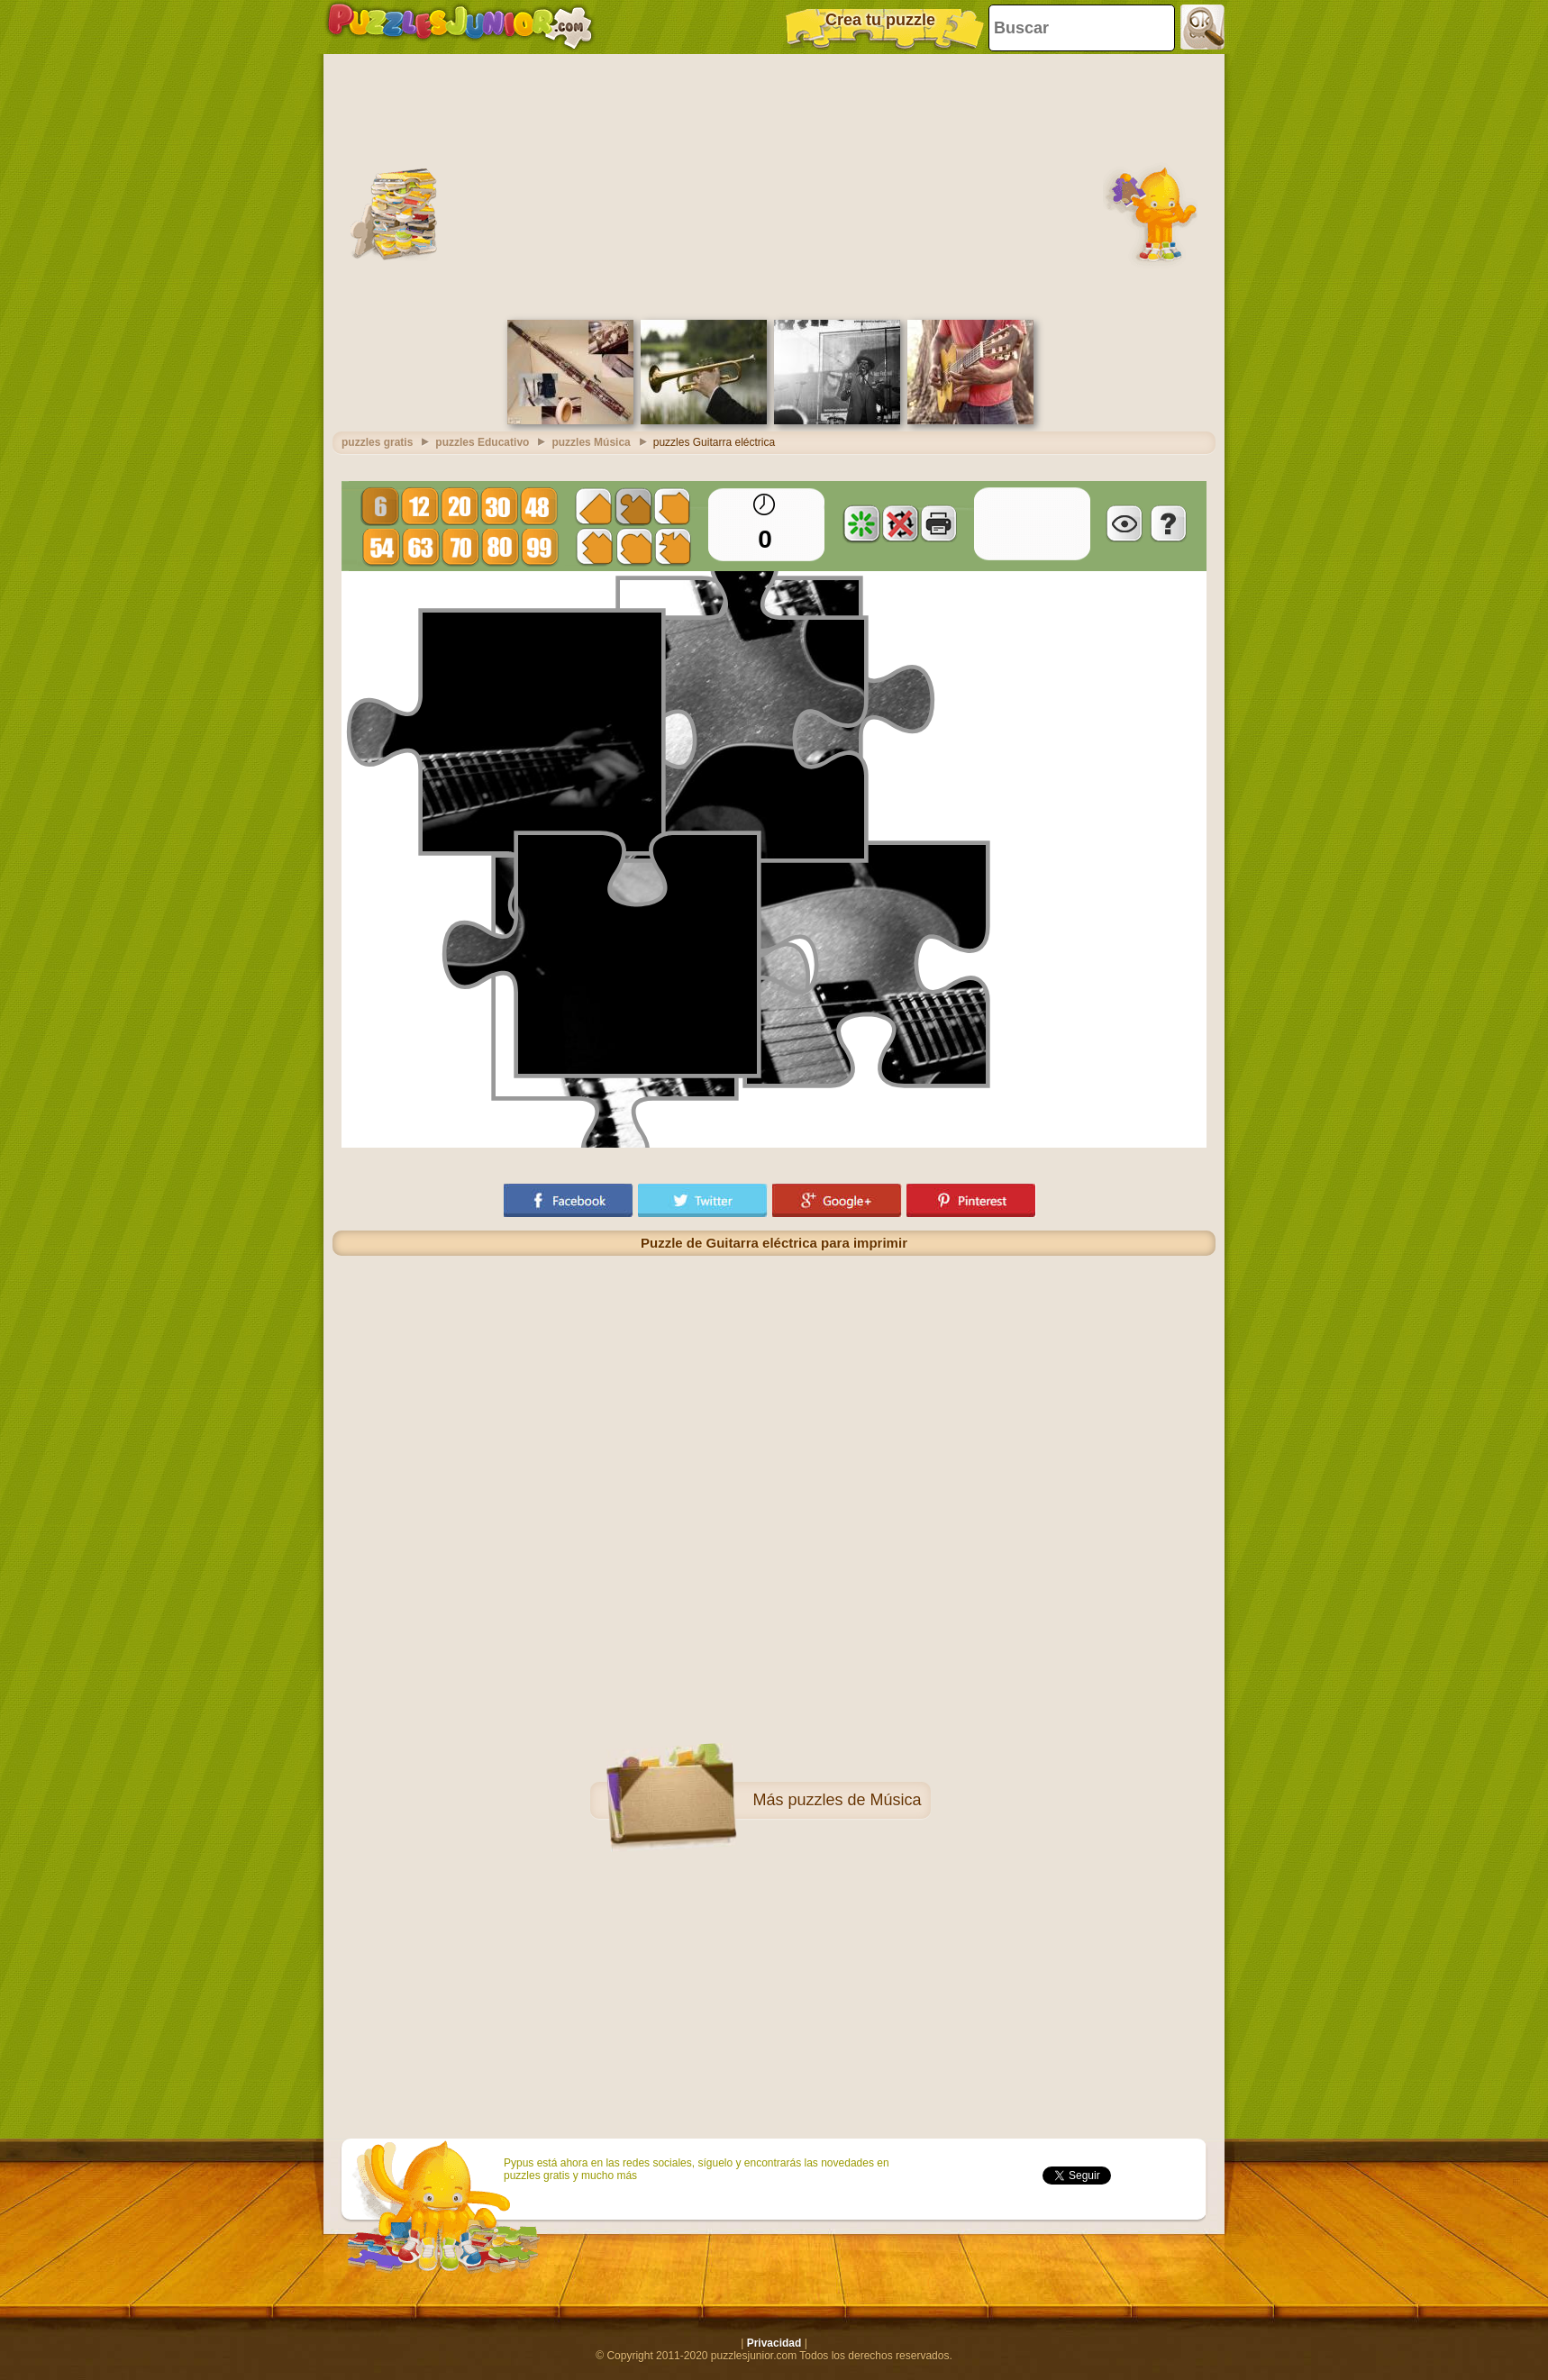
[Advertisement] (774, 185)
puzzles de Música (854, 1800)
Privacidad (774, 2343)
